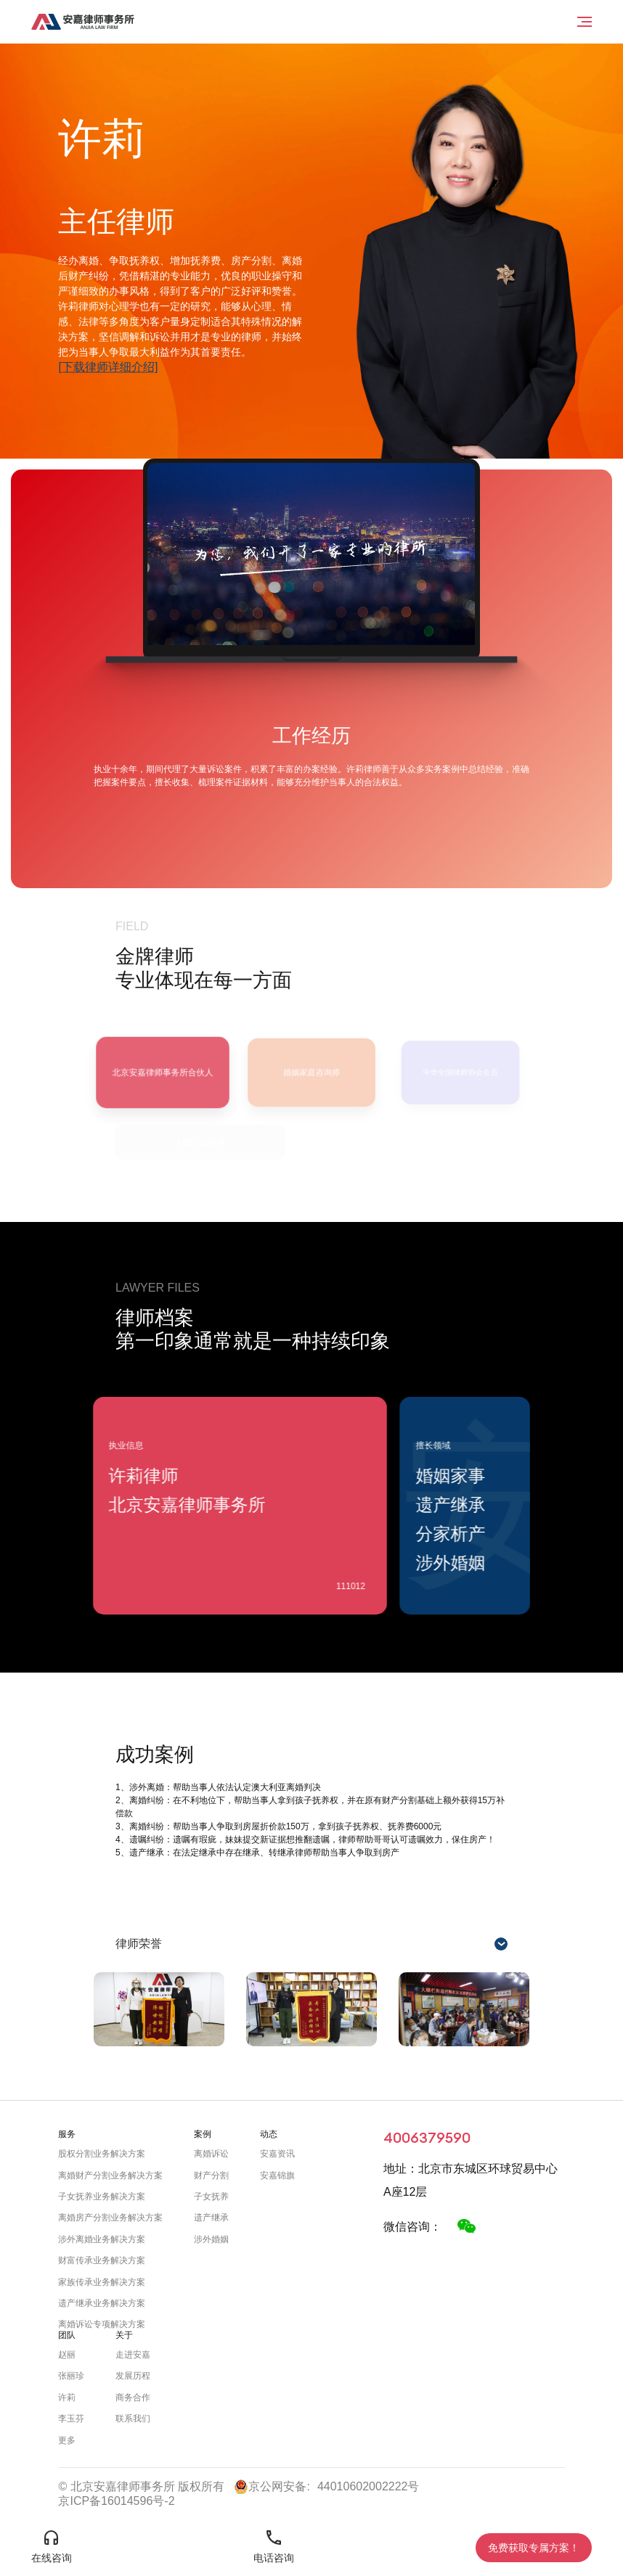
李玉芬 (71, 2418)
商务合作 (132, 2397)
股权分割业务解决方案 (101, 2154)
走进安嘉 (132, 2355)
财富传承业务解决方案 (101, 2260)
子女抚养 (211, 2196)
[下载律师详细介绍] (108, 367)
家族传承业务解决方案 (101, 2282)
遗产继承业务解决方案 (101, 2303)
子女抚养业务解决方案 (101, 2196)
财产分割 (211, 2175)
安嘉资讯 (277, 2154)
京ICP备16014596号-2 (116, 2501)
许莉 (67, 2397)
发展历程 (132, 2376)
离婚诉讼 (211, 2154)
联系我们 (132, 2418)
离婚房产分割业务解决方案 (110, 2217)
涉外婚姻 (211, 2239)
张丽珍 (71, 2376)
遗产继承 (211, 2217)
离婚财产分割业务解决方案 (110, 2175)
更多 (67, 2440)
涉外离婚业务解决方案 (101, 2239)
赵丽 (67, 2355)
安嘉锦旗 (277, 2175)
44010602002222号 (368, 2486)
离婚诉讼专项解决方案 (101, 2324)
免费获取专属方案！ (533, 2548)
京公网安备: (271, 2486)
